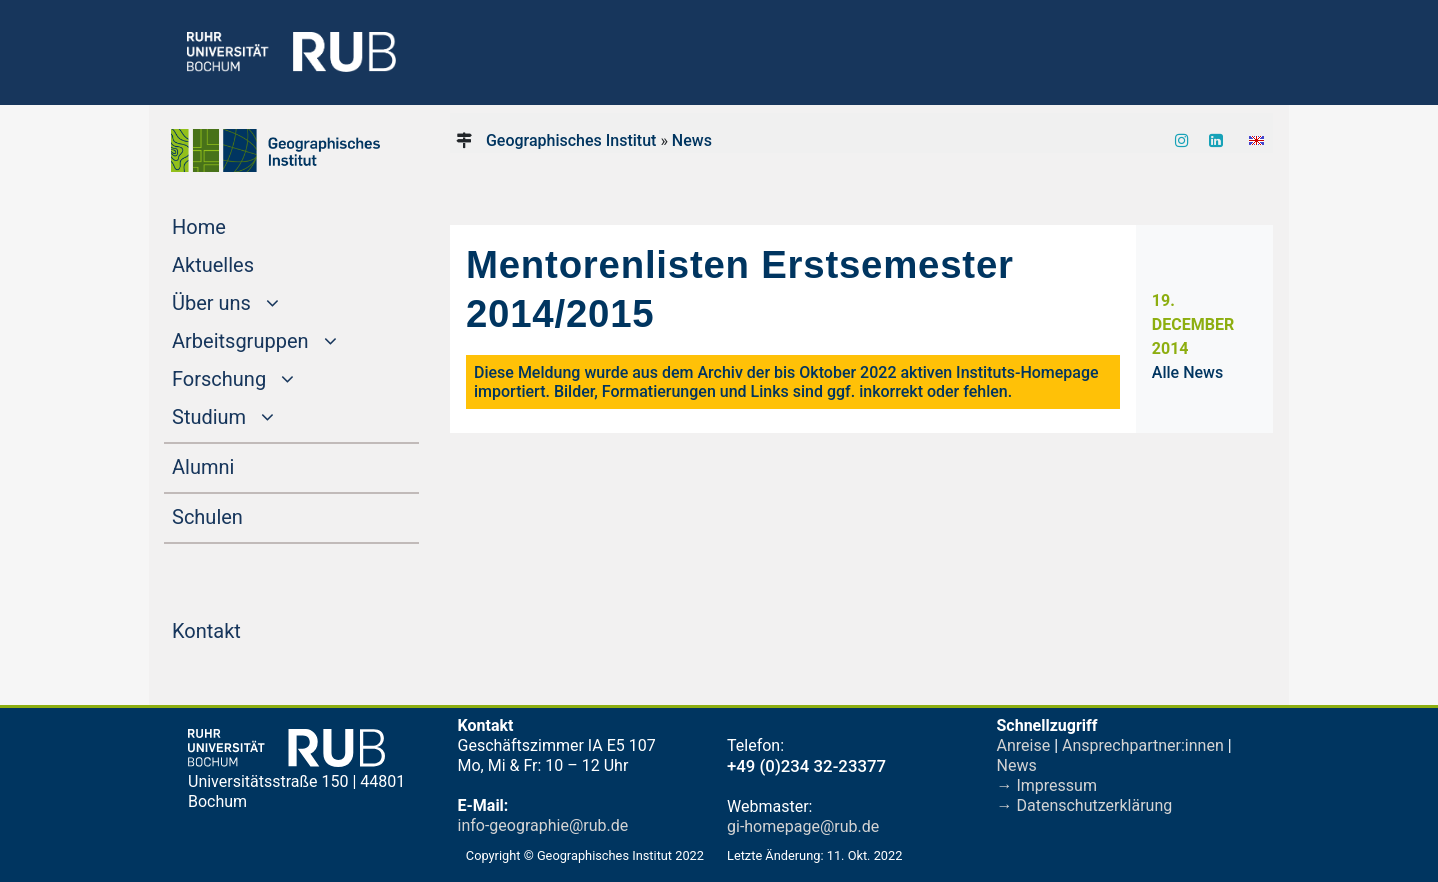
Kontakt (244, 629)
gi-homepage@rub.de (803, 826)
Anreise (1024, 745)
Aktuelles (251, 263)
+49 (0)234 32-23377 (806, 766)
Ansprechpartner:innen (1143, 745)
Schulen (245, 515)
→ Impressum (1047, 785)
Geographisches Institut (571, 140)
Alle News (1187, 372)
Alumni (241, 465)
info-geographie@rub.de (543, 825)
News (692, 140)
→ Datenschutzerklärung (1085, 805)
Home (237, 225)
